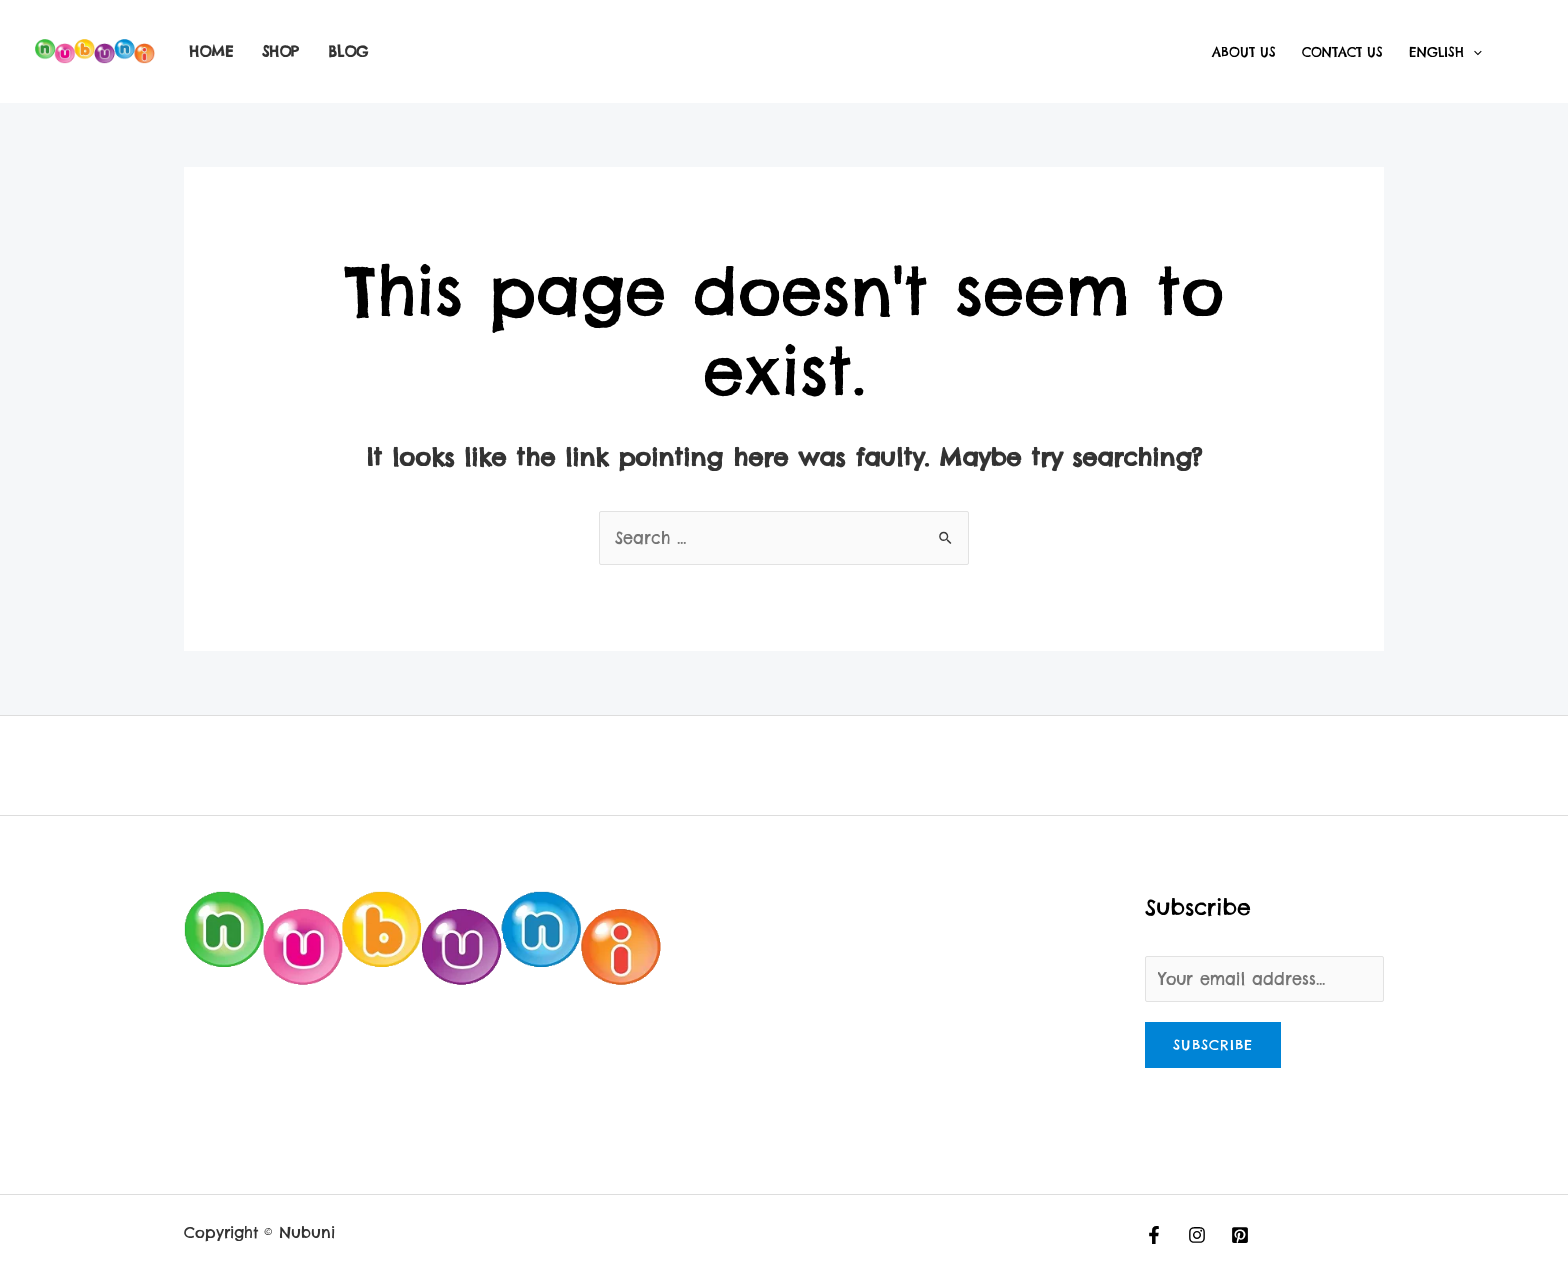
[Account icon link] (1524, 52)
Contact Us (1342, 52)
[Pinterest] (1240, 1235)
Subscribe (1213, 1045)
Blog (348, 52)
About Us (1244, 52)
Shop (280, 52)
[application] (1473, 52)
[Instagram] (1197, 1235)
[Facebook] (1154, 1235)
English (1445, 52)
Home (211, 52)
